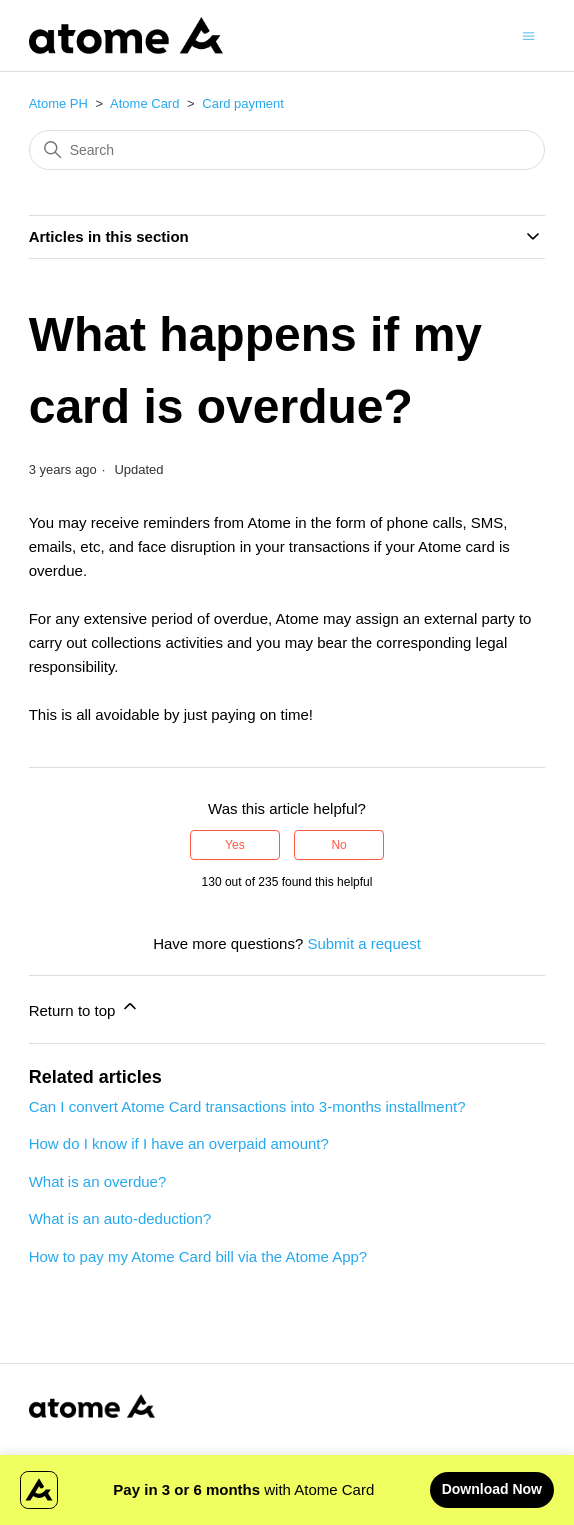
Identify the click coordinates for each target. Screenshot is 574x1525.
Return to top (84, 1007)
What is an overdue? (98, 1181)
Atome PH (58, 103)
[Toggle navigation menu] (528, 34)
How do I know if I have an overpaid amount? (179, 1143)
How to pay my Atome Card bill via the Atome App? (198, 1256)
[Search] (287, 150)
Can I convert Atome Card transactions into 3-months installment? (247, 1106)
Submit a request (363, 943)
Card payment (243, 103)
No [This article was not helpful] (338, 845)
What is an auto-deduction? (120, 1218)
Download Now (492, 1489)
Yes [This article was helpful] (235, 845)
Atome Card (144, 103)
